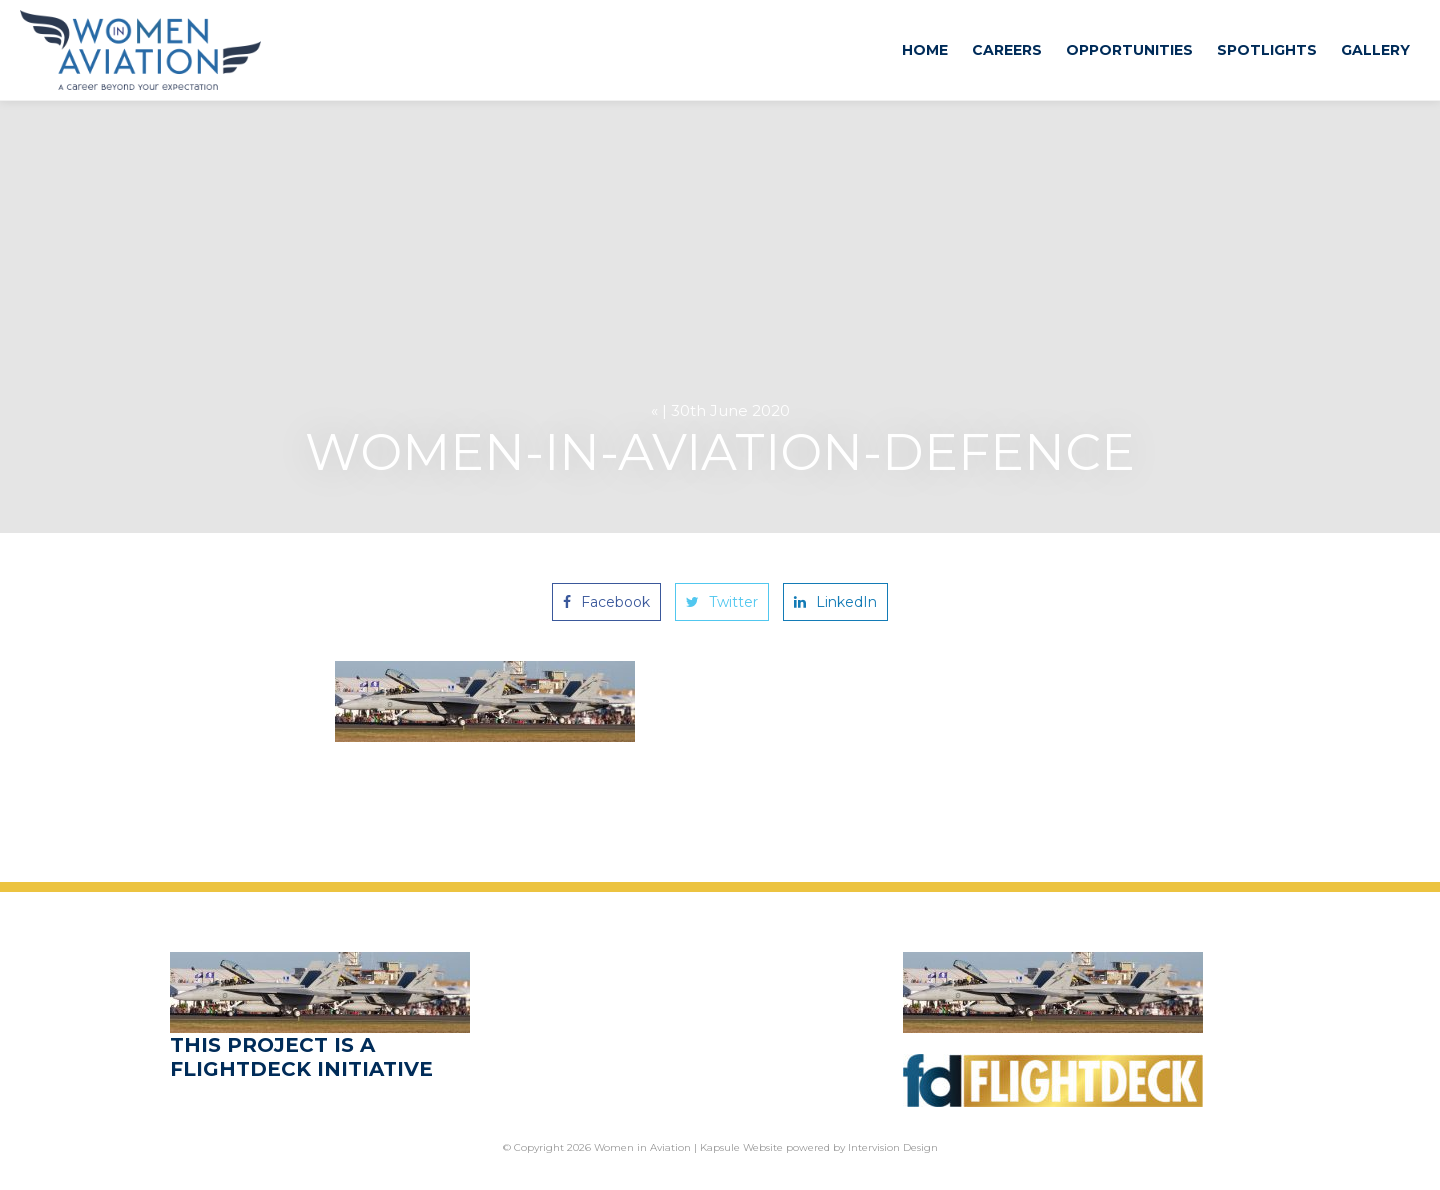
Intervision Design (893, 1147)
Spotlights (1267, 50)
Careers (1007, 50)
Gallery (1375, 50)
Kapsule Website (741, 1147)
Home (925, 50)
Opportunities (1129, 50)
